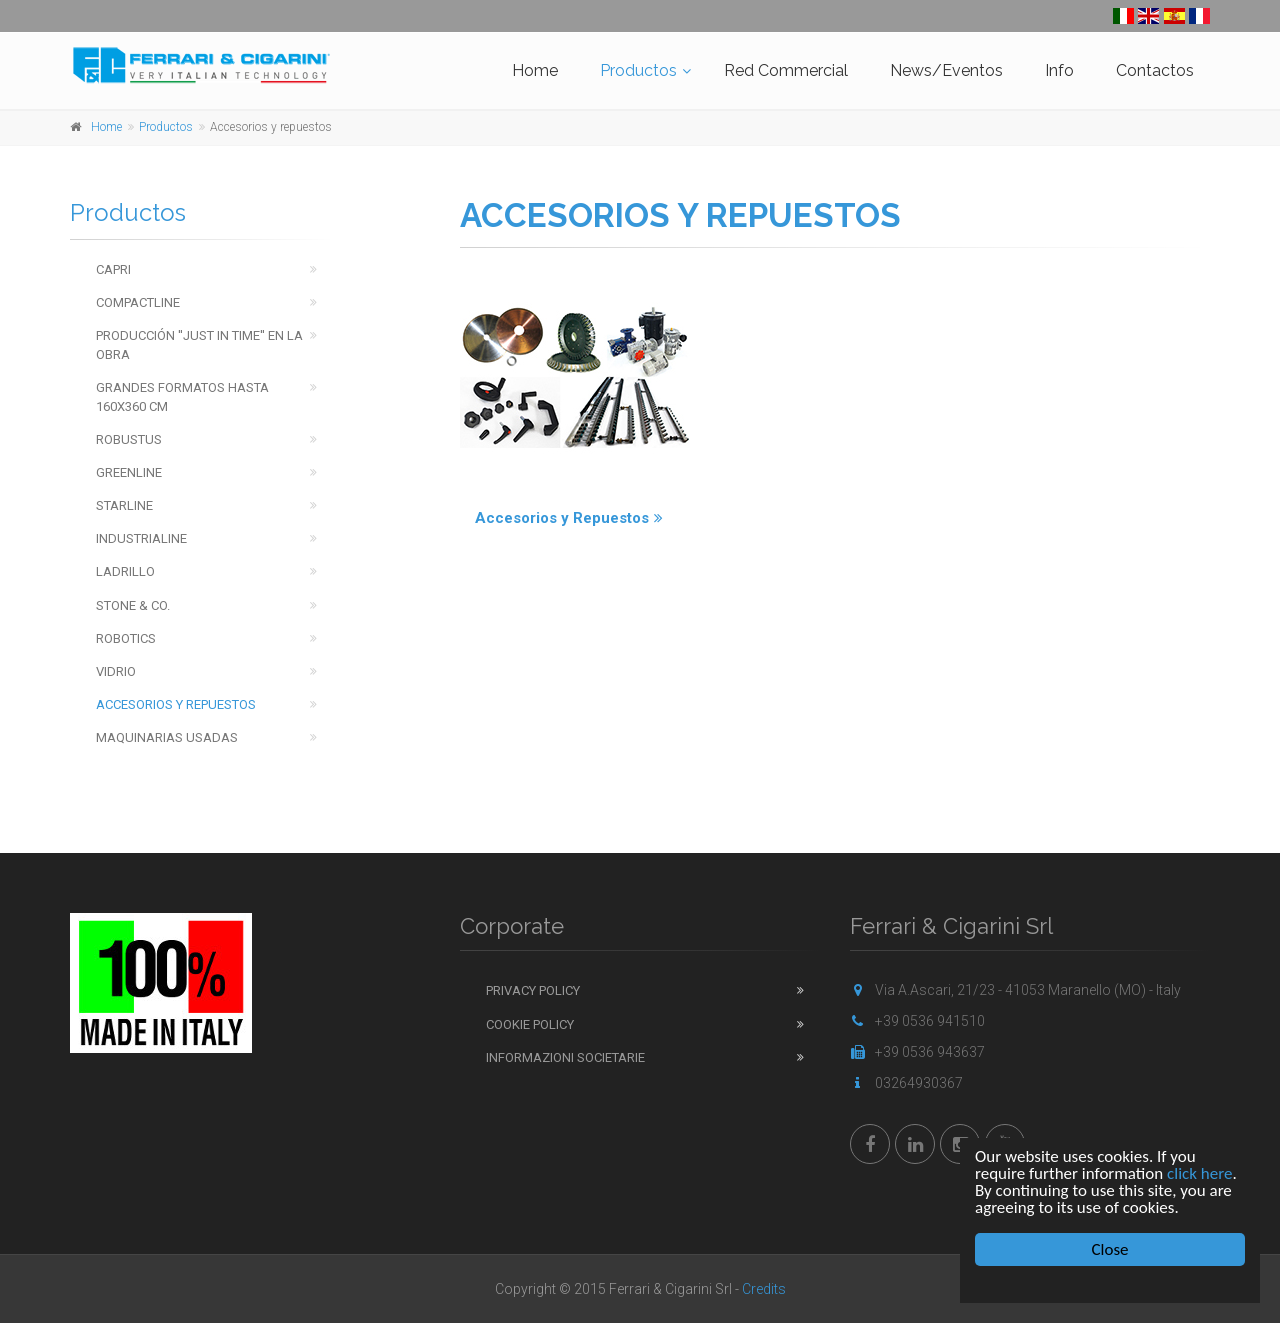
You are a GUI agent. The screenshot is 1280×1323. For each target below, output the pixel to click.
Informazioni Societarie (565, 1057)
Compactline (138, 302)
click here (1199, 1173)
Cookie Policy (530, 1024)
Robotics (126, 638)
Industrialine (141, 538)
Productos (638, 70)
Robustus (129, 439)
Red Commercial (786, 70)
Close (1110, 1249)
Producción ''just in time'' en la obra (199, 345)
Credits (764, 1289)
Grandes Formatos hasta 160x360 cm (182, 397)
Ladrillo (125, 571)
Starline (124, 505)
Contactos (1155, 70)
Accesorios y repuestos (176, 704)
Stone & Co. (133, 605)
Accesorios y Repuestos (569, 518)
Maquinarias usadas (167, 737)
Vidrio (116, 671)
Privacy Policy (533, 990)
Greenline (129, 472)
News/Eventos (946, 70)
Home (535, 70)
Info (1059, 70)
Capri (113, 269)
